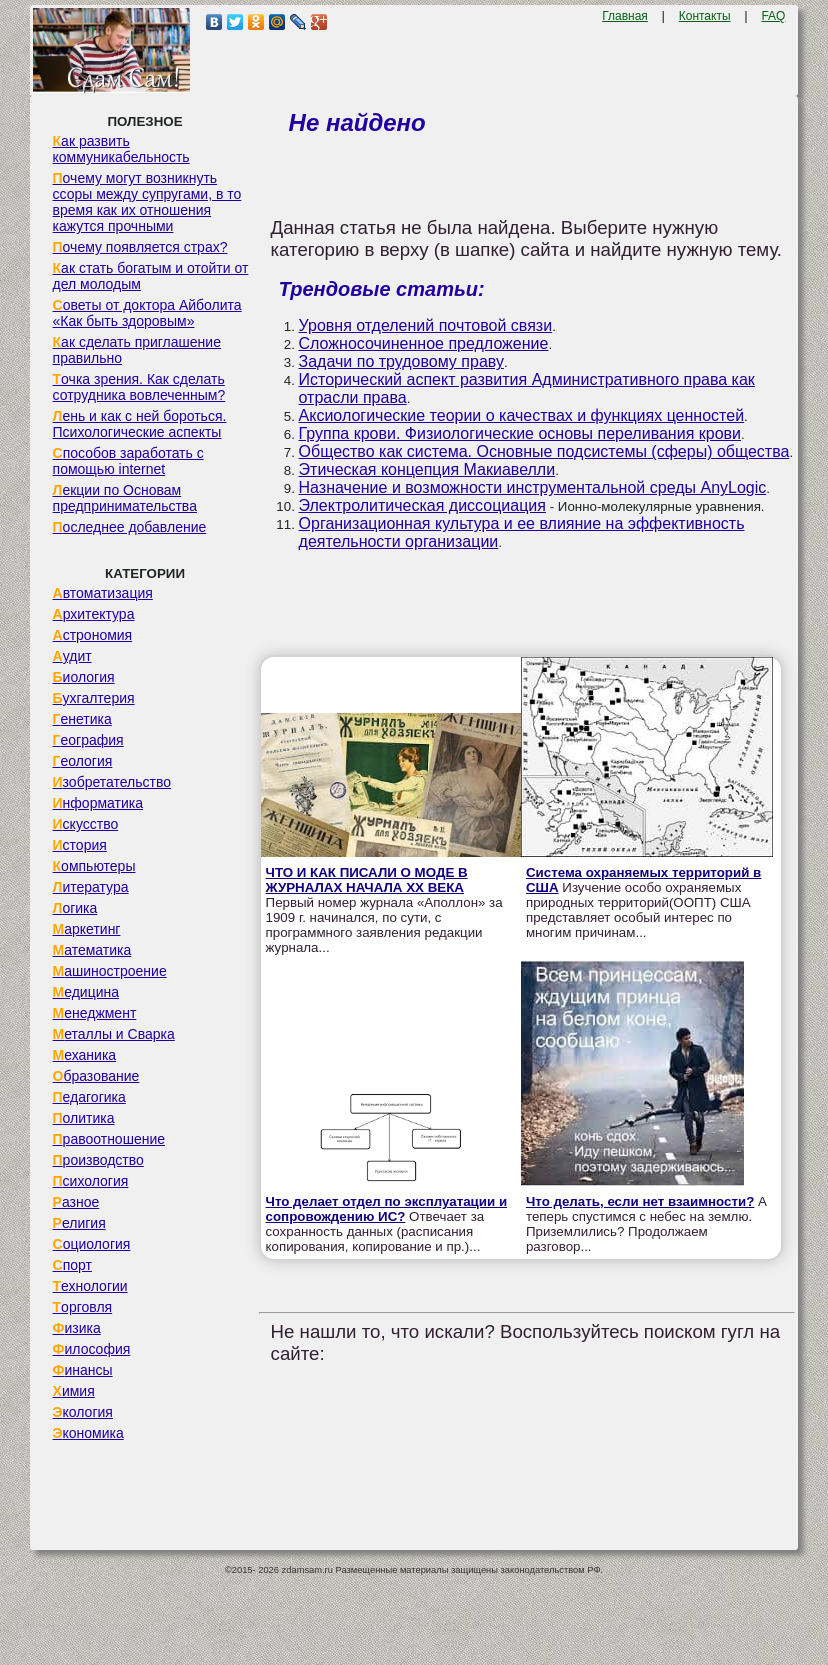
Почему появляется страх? (140, 247)
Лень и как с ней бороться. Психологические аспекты (140, 424)
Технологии (90, 1286)
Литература (91, 887)
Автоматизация (103, 593)
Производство (98, 1160)
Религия (79, 1223)
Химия (74, 1391)
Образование (96, 1076)
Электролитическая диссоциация (422, 505)
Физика (77, 1328)
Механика (85, 1055)
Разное (76, 1202)
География (88, 740)
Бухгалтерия (94, 698)
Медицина (86, 992)
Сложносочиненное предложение (424, 343)
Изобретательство (112, 782)
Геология (83, 761)
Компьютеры (94, 866)
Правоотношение (109, 1139)
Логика (75, 908)
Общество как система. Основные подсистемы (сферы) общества (544, 451)
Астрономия (93, 635)
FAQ (773, 16)
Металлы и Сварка (114, 1034)
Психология (91, 1181)
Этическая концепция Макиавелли (427, 469)
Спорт (72, 1265)
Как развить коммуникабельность (121, 149)
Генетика (82, 719)
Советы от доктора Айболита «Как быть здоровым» (147, 313)
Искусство (86, 824)
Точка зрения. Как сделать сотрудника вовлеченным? (139, 387)
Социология (92, 1244)
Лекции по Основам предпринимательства (125, 498)
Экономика (88, 1433)
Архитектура (94, 614)
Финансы (83, 1370)
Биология (84, 677)
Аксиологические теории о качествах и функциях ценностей (522, 415)
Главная (625, 16)
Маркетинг (87, 929)
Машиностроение (110, 971)
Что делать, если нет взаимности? (640, 1201)
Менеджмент (95, 1013)
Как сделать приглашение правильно (137, 350)
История (80, 845)
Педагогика (89, 1097)
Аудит (72, 656)
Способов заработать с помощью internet (128, 461)
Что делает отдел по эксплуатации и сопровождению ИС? (387, 1209)
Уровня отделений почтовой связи (426, 325)
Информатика (98, 803)
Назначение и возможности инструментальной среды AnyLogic (533, 487)
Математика (92, 950)
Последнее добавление (130, 527)
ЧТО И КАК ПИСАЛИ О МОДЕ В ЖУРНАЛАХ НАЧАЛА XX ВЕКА (367, 880)
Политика (84, 1118)
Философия (92, 1349)
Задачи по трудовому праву (401, 361)
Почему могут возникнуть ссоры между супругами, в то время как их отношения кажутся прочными (147, 202)
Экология (83, 1412)
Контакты (705, 16)
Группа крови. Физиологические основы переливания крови (520, 433)
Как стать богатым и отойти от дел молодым (151, 276)
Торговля (83, 1307)
